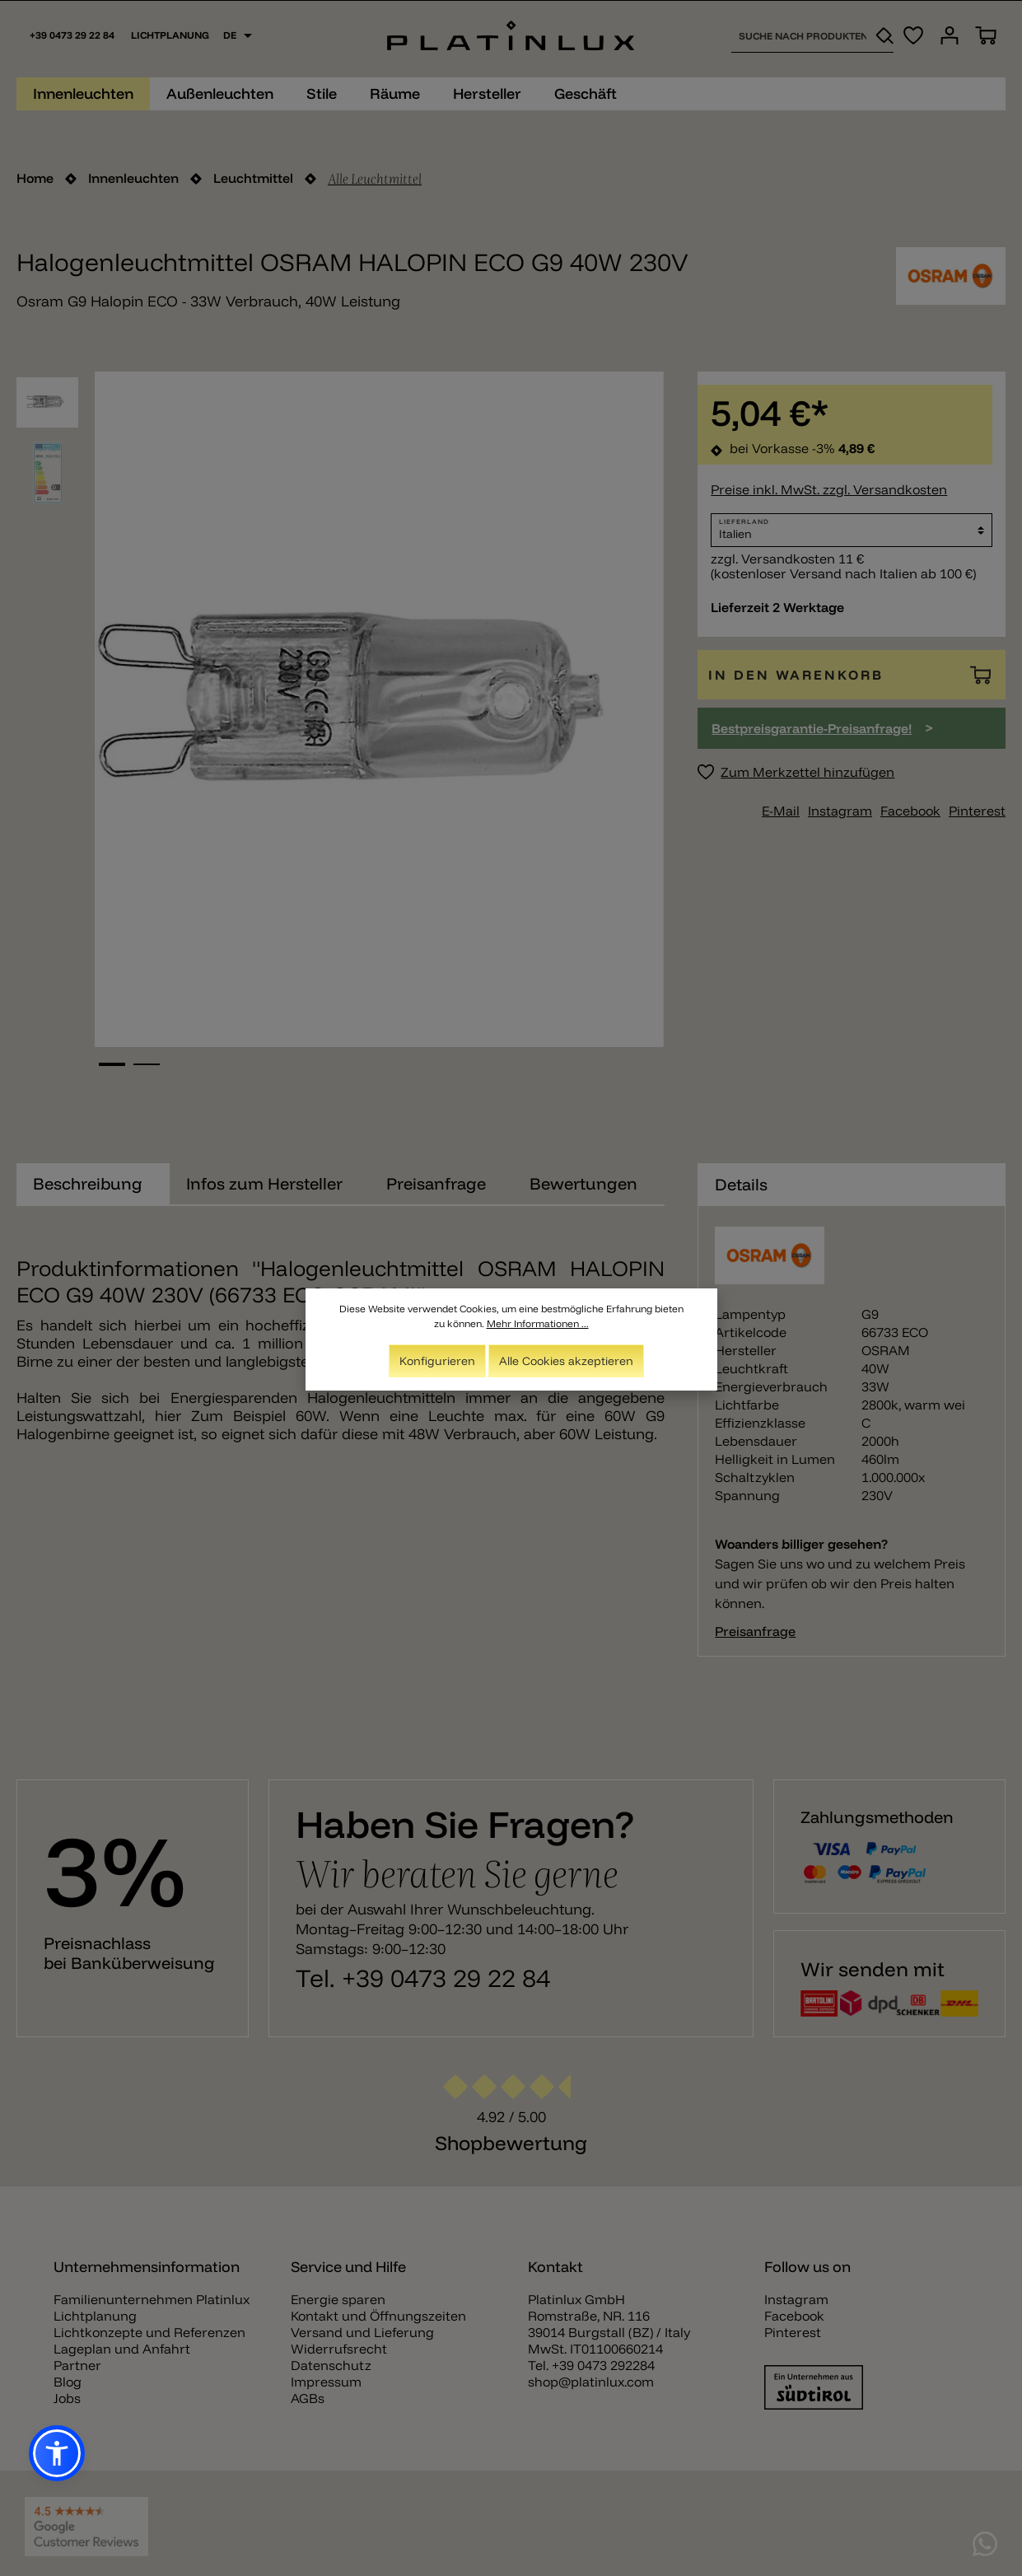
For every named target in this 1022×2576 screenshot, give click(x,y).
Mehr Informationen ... (538, 1323)
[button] (57, 2453)
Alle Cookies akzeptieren (566, 1360)
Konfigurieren (437, 1360)
